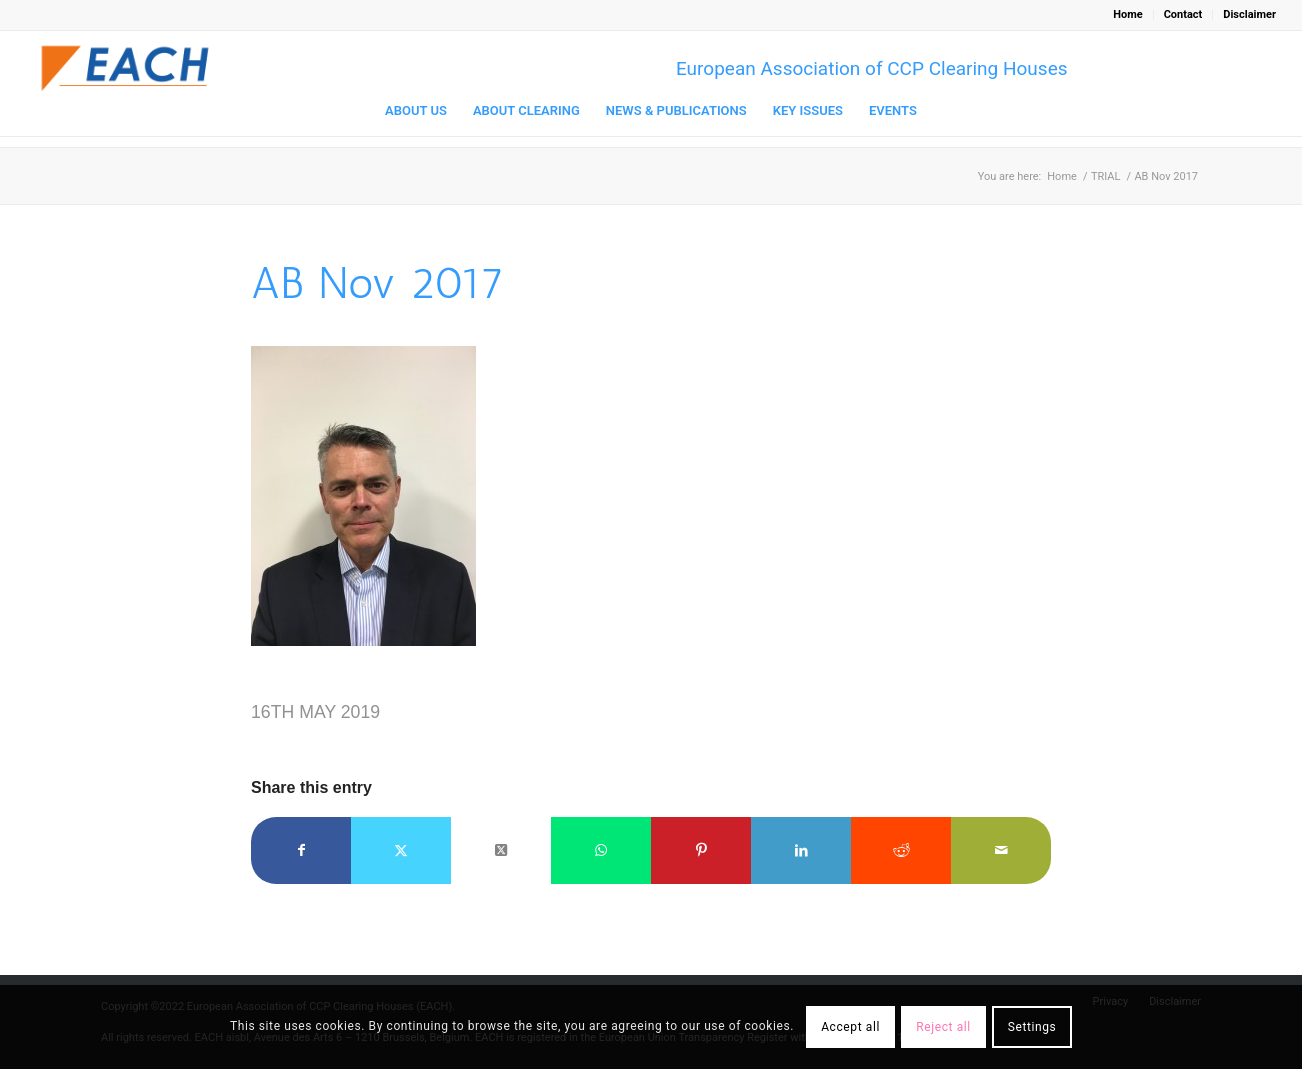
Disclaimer (1249, 14)
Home (1127, 14)
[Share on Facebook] (301, 850)
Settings (1032, 1027)
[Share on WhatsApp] (601, 850)
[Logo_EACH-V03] (126, 68)
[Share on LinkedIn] (801, 850)
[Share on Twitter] (401, 850)
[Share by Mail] (1001, 850)
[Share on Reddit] (901, 850)
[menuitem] (1128, 15)
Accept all (850, 1027)
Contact (1183, 14)
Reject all (943, 1027)
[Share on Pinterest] (701, 850)
